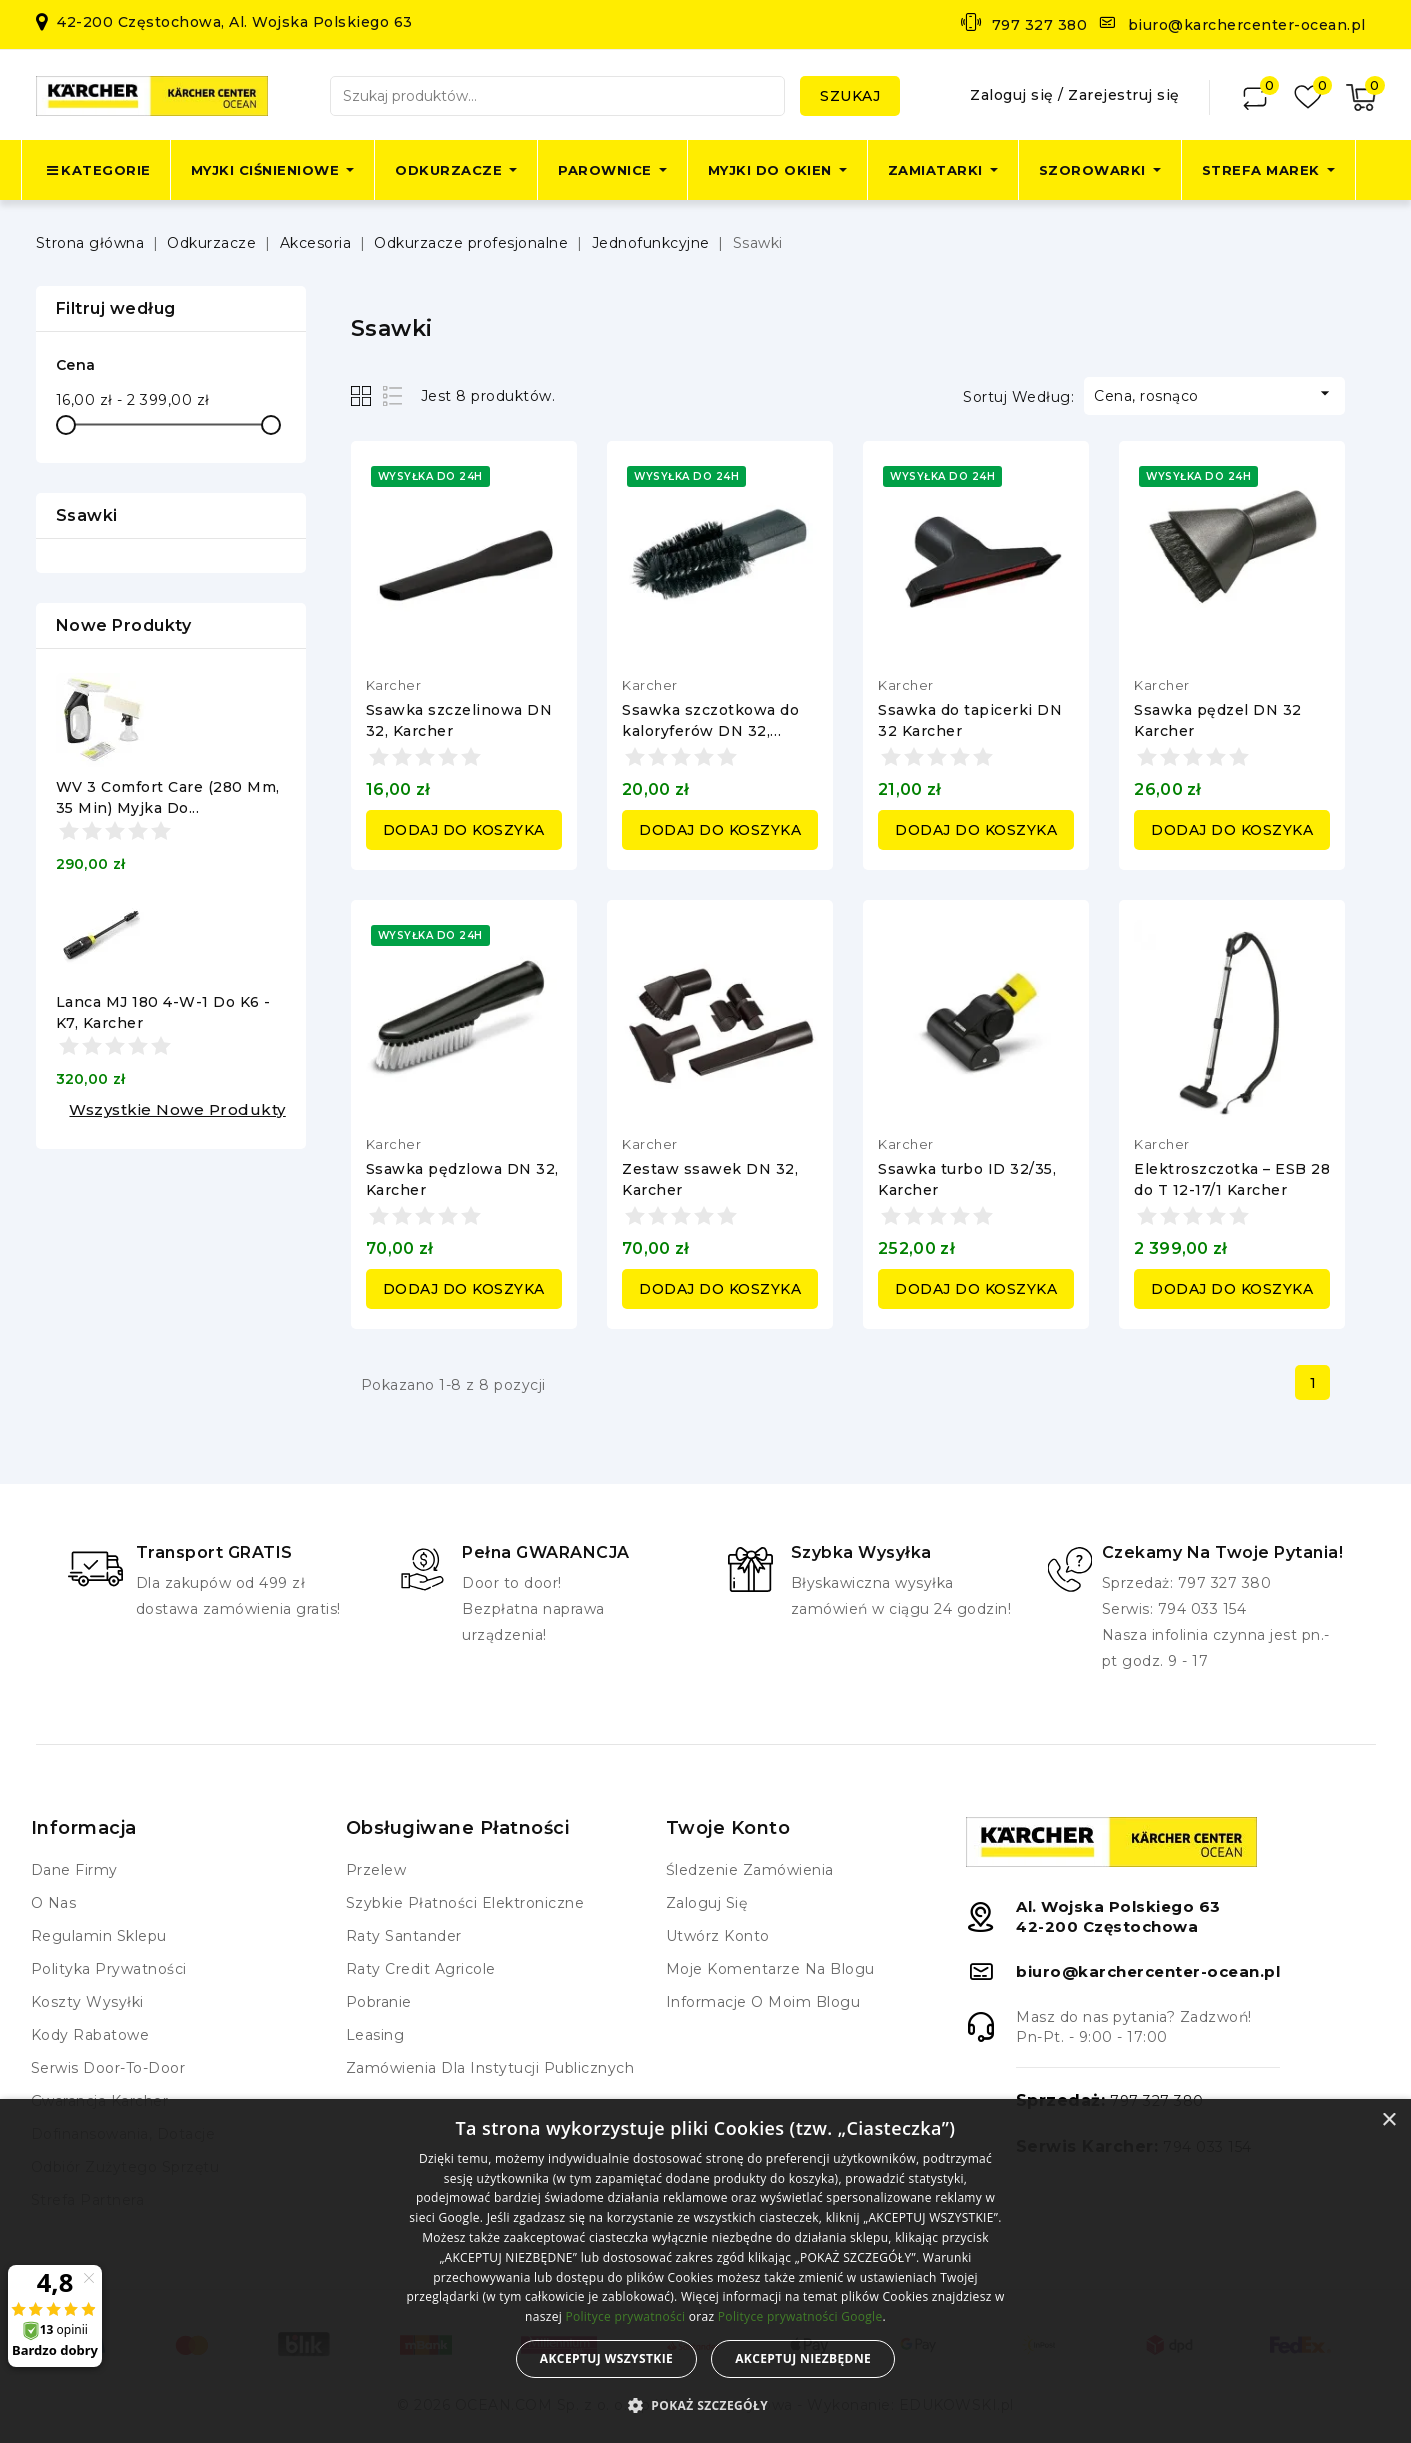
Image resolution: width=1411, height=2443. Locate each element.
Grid (363, 395)
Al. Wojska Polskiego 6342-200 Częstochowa (1118, 1916)
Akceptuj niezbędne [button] (803, 2358)
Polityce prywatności (625, 2316)
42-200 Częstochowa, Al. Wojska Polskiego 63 (235, 22)
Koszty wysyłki (87, 2002)
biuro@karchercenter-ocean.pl (1247, 25)
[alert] (705, 2271)
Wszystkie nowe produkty (177, 1109)
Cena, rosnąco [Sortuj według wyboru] (1214, 394)
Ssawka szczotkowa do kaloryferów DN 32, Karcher (710, 731)
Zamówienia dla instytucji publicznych (490, 2068)
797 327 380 (1040, 25)
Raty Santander (404, 1936)
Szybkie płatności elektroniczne (465, 1903)
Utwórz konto (718, 1936)
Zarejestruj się (1124, 95)
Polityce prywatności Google (800, 2316)
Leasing (375, 2035)
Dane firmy (74, 1870)
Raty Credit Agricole (421, 1969)
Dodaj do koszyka (464, 830)
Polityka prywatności (109, 1969)
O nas (54, 1903)
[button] (705, 2406)
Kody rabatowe (90, 2035)
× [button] (1388, 2120)
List (393, 395)
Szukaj (850, 96)
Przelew (376, 1870)
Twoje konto (728, 1828)
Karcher (394, 685)
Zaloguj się (1014, 95)
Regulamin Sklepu (99, 1936)
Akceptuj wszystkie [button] (606, 2358)
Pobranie (379, 2002)
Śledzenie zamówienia (750, 1870)
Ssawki (87, 515)
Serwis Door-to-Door (108, 2068)
